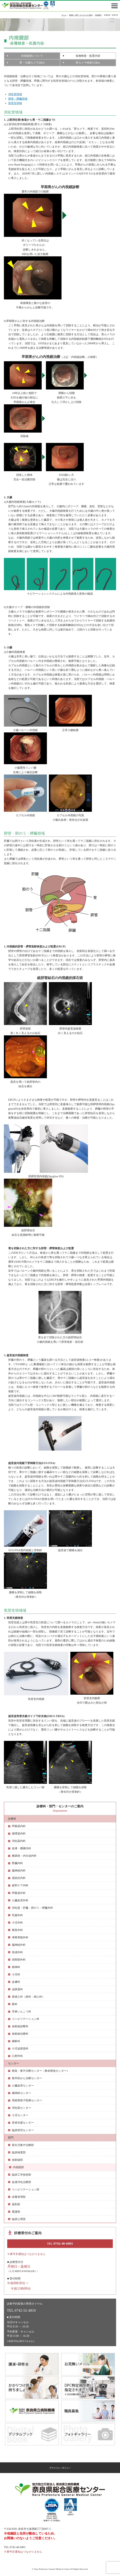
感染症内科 (19, 1877)
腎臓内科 (17, 1863)
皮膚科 (16, 1981)
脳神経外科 (19, 1944)
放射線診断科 (20, 2026)
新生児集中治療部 (23, 2145)
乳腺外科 (17, 1915)
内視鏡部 (98, 15)
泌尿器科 (17, 1989)
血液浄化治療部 (21, 2182)
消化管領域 (15, 94)
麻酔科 (16, 2041)
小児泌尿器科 (20, 2048)
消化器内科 (19, 1840)
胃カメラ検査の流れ (88, 62)
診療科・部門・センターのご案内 (80, 15)
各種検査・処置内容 (88, 55)
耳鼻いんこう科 (21, 2011)
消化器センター (21, 2107)
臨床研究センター (23, 2130)
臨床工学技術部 (21, 2174)
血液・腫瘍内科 (21, 1848)
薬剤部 (16, 2204)
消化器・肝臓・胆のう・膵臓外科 (32, 1907)
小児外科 (17, 1922)
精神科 (16, 1967)
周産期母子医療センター (27, 2100)
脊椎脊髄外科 (20, 1937)
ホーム (64, 15)
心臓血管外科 (20, 1900)
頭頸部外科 (19, 1959)
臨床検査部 (19, 2152)
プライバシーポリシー (60, 2467)
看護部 (16, 2211)
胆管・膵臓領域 (17, 98)
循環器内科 (19, 1833)
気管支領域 (15, 103)
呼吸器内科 (19, 1826)
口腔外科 (17, 2055)
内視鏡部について (32, 55)
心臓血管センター (23, 2085)
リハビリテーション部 (25, 2189)
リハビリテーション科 (25, 2018)
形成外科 (17, 1952)
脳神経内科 (19, 1870)
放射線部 (17, 2159)
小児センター (20, 2115)
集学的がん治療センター (27, 2078)
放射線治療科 (20, 2033)
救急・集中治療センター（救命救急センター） (40, 2070)
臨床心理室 (19, 2219)
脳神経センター (21, 2092)
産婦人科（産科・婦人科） (28, 1996)
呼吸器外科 (19, 1892)
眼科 (14, 2004)
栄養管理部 (19, 2196)
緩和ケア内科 (20, 1885)
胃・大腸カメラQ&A (32, 62)
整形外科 (17, 1930)
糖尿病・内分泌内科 (24, 1855)
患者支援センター (23, 2122)
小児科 (16, 1974)
